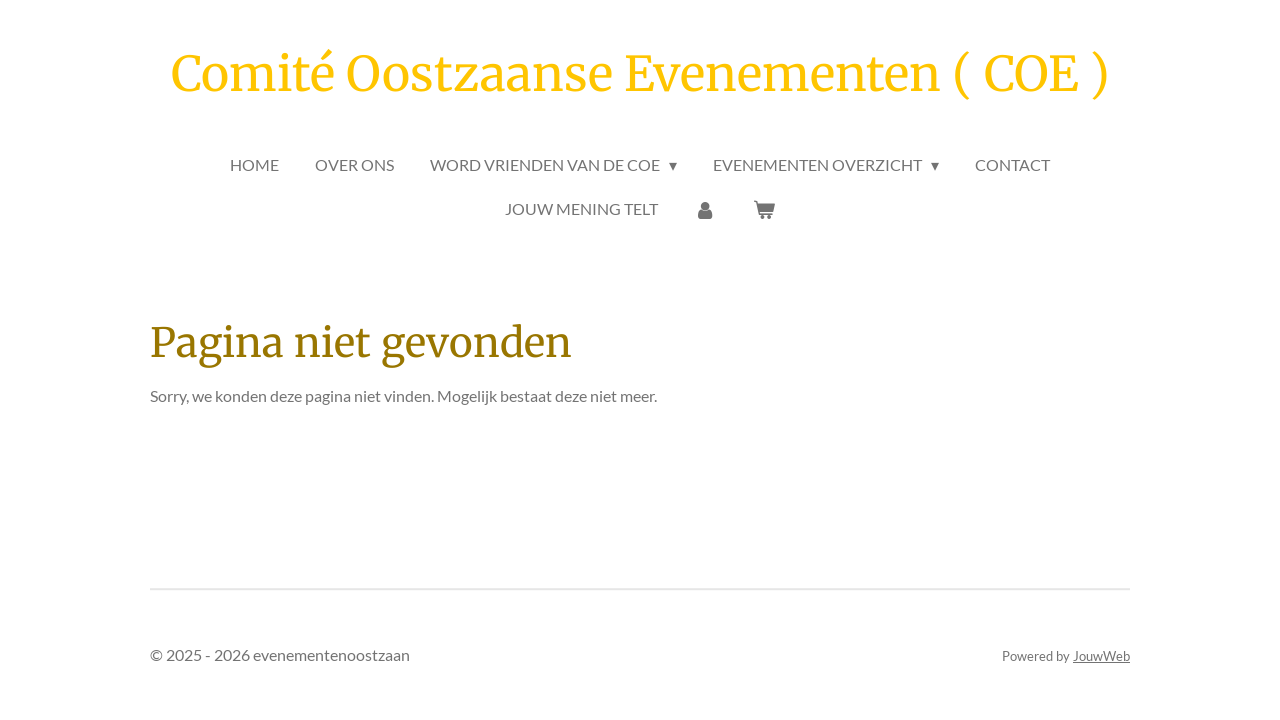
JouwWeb (1101, 656)
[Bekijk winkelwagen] (764, 209)
